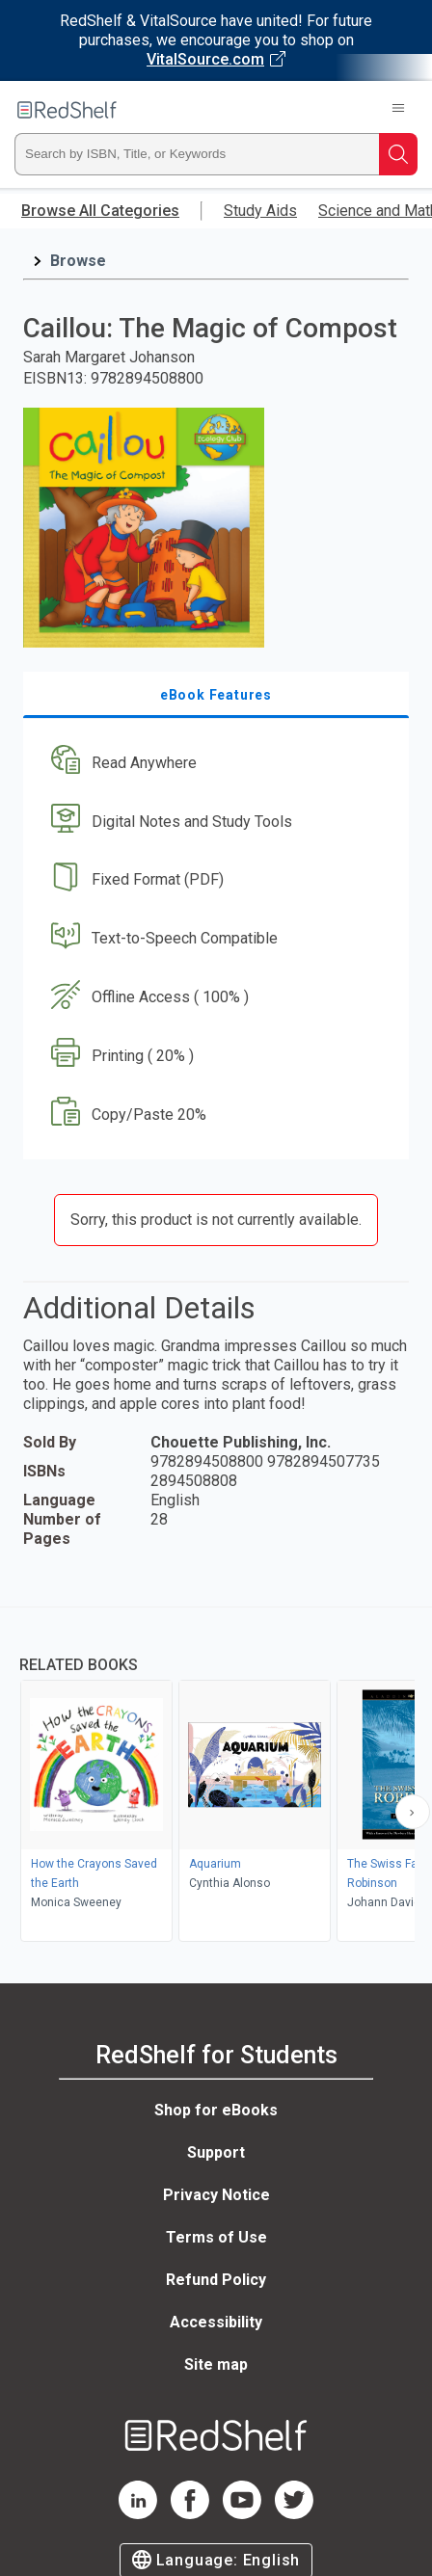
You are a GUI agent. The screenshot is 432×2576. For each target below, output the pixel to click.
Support (216, 2152)
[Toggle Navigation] (398, 110)
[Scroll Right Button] (412, 1811)
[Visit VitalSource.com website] (216, 40)
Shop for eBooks (216, 2110)
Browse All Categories (100, 210)
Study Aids (260, 210)
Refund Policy (216, 2280)
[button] (213, 762)
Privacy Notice (216, 2195)
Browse (78, 261)
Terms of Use (216, 2237)
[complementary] (216, 1777)
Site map (216, 2364)
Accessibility (216, 2322)
